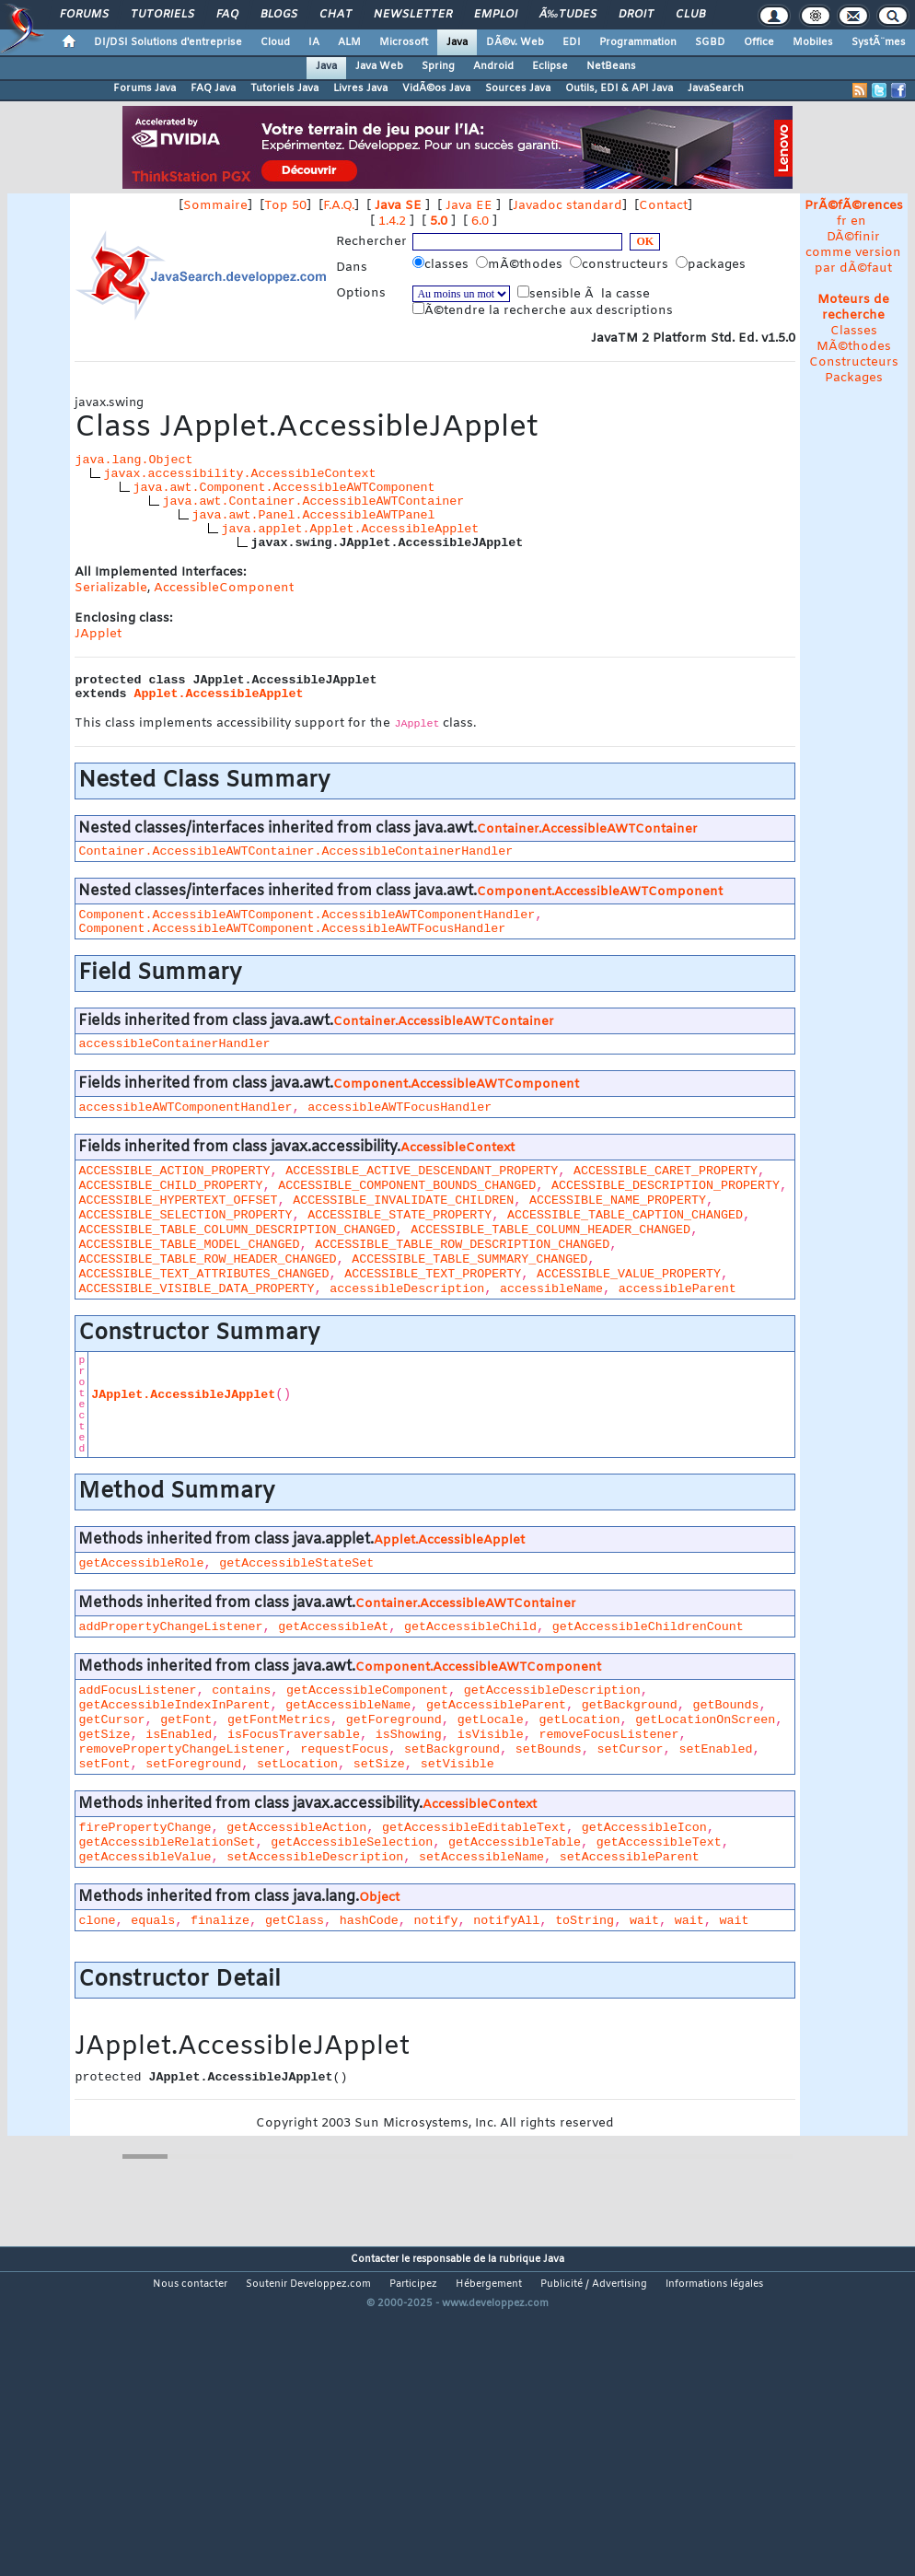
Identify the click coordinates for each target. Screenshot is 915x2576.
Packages (854, 378)
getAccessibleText (659, 1842)
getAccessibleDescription (552, 1690)
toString (584, 1921)
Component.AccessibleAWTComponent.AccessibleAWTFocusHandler (291, 929)
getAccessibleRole (140, 1563)
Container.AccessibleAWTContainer (587, 829)
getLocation (579, 1720)
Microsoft (403, 42)
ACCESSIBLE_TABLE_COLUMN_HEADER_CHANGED (550, 1230)
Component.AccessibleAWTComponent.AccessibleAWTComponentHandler (306, 915)
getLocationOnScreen (705, 1720)
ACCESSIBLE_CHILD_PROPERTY (170, 1186)
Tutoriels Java (284, 88)
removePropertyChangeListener (181, 1749)
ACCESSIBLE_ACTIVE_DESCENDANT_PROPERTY (421, 1171)
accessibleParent (677, 1289)
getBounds (726, 1705)
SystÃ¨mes (878, 42)
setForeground (193, 1764)
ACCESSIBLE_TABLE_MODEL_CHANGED (188, 1245)
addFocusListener (137, 1690)
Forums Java (144, 88)
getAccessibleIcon (644, 1828)
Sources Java (517, 88)
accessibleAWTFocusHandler (399, 1107)
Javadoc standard (567, 206)
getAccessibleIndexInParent (174, 1705)
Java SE (398, 206)
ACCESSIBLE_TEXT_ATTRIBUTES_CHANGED (203, 1274)
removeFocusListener (608, 1735)
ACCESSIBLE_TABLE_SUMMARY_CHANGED (469, 1259)
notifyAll (506, 1921)
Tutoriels (162, 14)
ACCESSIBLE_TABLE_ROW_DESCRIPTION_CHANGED (462, 1245)
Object (379, 1898)
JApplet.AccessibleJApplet (183, 1395)
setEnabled (715, 1749)
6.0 (480, 221)
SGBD (710, 42)
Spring (438, 66)
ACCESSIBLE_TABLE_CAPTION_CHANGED (625, 1215)
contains (241, 1690)
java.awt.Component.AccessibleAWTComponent (283, 488)
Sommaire (215, 206)
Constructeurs (853, 362)
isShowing (409, 1735)
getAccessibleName (348, 1705)
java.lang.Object (133, 460)
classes (442, 264)
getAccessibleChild (470, 1627)
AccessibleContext (457, 1148)
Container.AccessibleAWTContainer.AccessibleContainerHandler (295, 851)
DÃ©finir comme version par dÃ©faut (853, 252)
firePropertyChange (144, 1828)
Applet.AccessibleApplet (218, 694)
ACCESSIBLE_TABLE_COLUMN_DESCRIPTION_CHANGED (236, 1230)
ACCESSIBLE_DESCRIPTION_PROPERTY (665, 1186)
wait (644, 1921)
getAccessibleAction (296, 1828)
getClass (294, 1921)
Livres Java (360, 88)
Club (690, 14)
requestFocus (344, 1749)
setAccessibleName (481, 1857)
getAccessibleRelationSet (166, 1842)
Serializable (111, 588)
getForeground (394, 1720)
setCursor (630, 1749)
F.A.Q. (338, 206)
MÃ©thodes (854, 347)
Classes (853, 331)
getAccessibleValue (144, 1857)
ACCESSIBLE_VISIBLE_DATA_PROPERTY (196, 1289)
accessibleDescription (407, 1289)
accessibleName (551, 1289)
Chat (335, 14)
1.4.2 (392, 221)
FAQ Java (213, 88)
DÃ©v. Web (515, 42)
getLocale (491, 1720)
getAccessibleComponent (367, 1690)
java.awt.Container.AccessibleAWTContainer (313, 501)
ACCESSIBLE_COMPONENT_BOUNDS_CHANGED (407, 1186)
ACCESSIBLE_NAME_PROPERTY (617, 1200)
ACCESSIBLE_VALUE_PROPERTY (629, 1274)
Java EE (469, 206)
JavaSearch (716, 88)
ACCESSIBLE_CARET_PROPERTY (665, 1171)
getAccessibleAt (333, 1627)
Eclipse (550, 66)
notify (436, 1921)
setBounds (548, 1749)
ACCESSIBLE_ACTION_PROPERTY (174, 1171)
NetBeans (611, 66)
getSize (104, 1735)
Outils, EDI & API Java (619, 88)
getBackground (630, 1705)
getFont (186, 1720)
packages (712, 264)
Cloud (275, 42)
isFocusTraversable (293, 1735)
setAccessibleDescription (314, 1857)
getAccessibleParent (496, 1705)
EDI (571, 42)
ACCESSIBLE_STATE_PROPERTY (399, 1215)
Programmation (638, 42)
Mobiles (813, 42)
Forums (84, 14)
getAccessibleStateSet (296, 1563)
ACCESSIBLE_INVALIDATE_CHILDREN (403, 1200)
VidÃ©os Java (436, 88)
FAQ (227, 14)
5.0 (438, 221)
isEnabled (178, 1735)
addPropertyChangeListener (170, 1627)
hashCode (369, 1921)
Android (493, 66)
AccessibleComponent (224, 588)
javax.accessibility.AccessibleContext (239, 474)
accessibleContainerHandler (174, 1044)
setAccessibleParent (630, 1857)
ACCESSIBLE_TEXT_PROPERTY (432, 1274)
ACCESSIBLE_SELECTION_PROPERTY (185, 1215)
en (858, 221)
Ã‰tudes (568, 14)
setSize (379, 1764)
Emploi (495, 14)
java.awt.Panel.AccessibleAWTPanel (312, 515)
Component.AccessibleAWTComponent (600, 892)
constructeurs (621, 264)
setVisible (457, 1764)
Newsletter (413, 14)
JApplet (98, 634)
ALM (349, 42)
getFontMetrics (278, 1720)
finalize (220, 1921)
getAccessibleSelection (352, 1842)
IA (313, 42)
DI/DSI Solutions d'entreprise (168, 42)
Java (457, 42)
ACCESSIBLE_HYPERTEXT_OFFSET (177, 1200)
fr (842, 221)
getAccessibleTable (514, 1842)
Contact (663, 206)
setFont (104, 1764)
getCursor (111, 1720)
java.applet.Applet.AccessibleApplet (350, 529)
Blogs (279, 14)
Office (759, 42)
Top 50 (285, 206)
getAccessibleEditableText (474, 1828)
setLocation (297, 1764)
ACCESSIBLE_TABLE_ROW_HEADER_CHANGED (207, 1259)
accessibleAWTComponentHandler (185, 1107)
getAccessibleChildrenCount (648, 1627)
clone (96, 1921)
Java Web (379, 66)
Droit (636, 14)
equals (153, 1921)
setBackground (452, 1749)
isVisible (491, 1735)
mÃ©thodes (521, 264)
